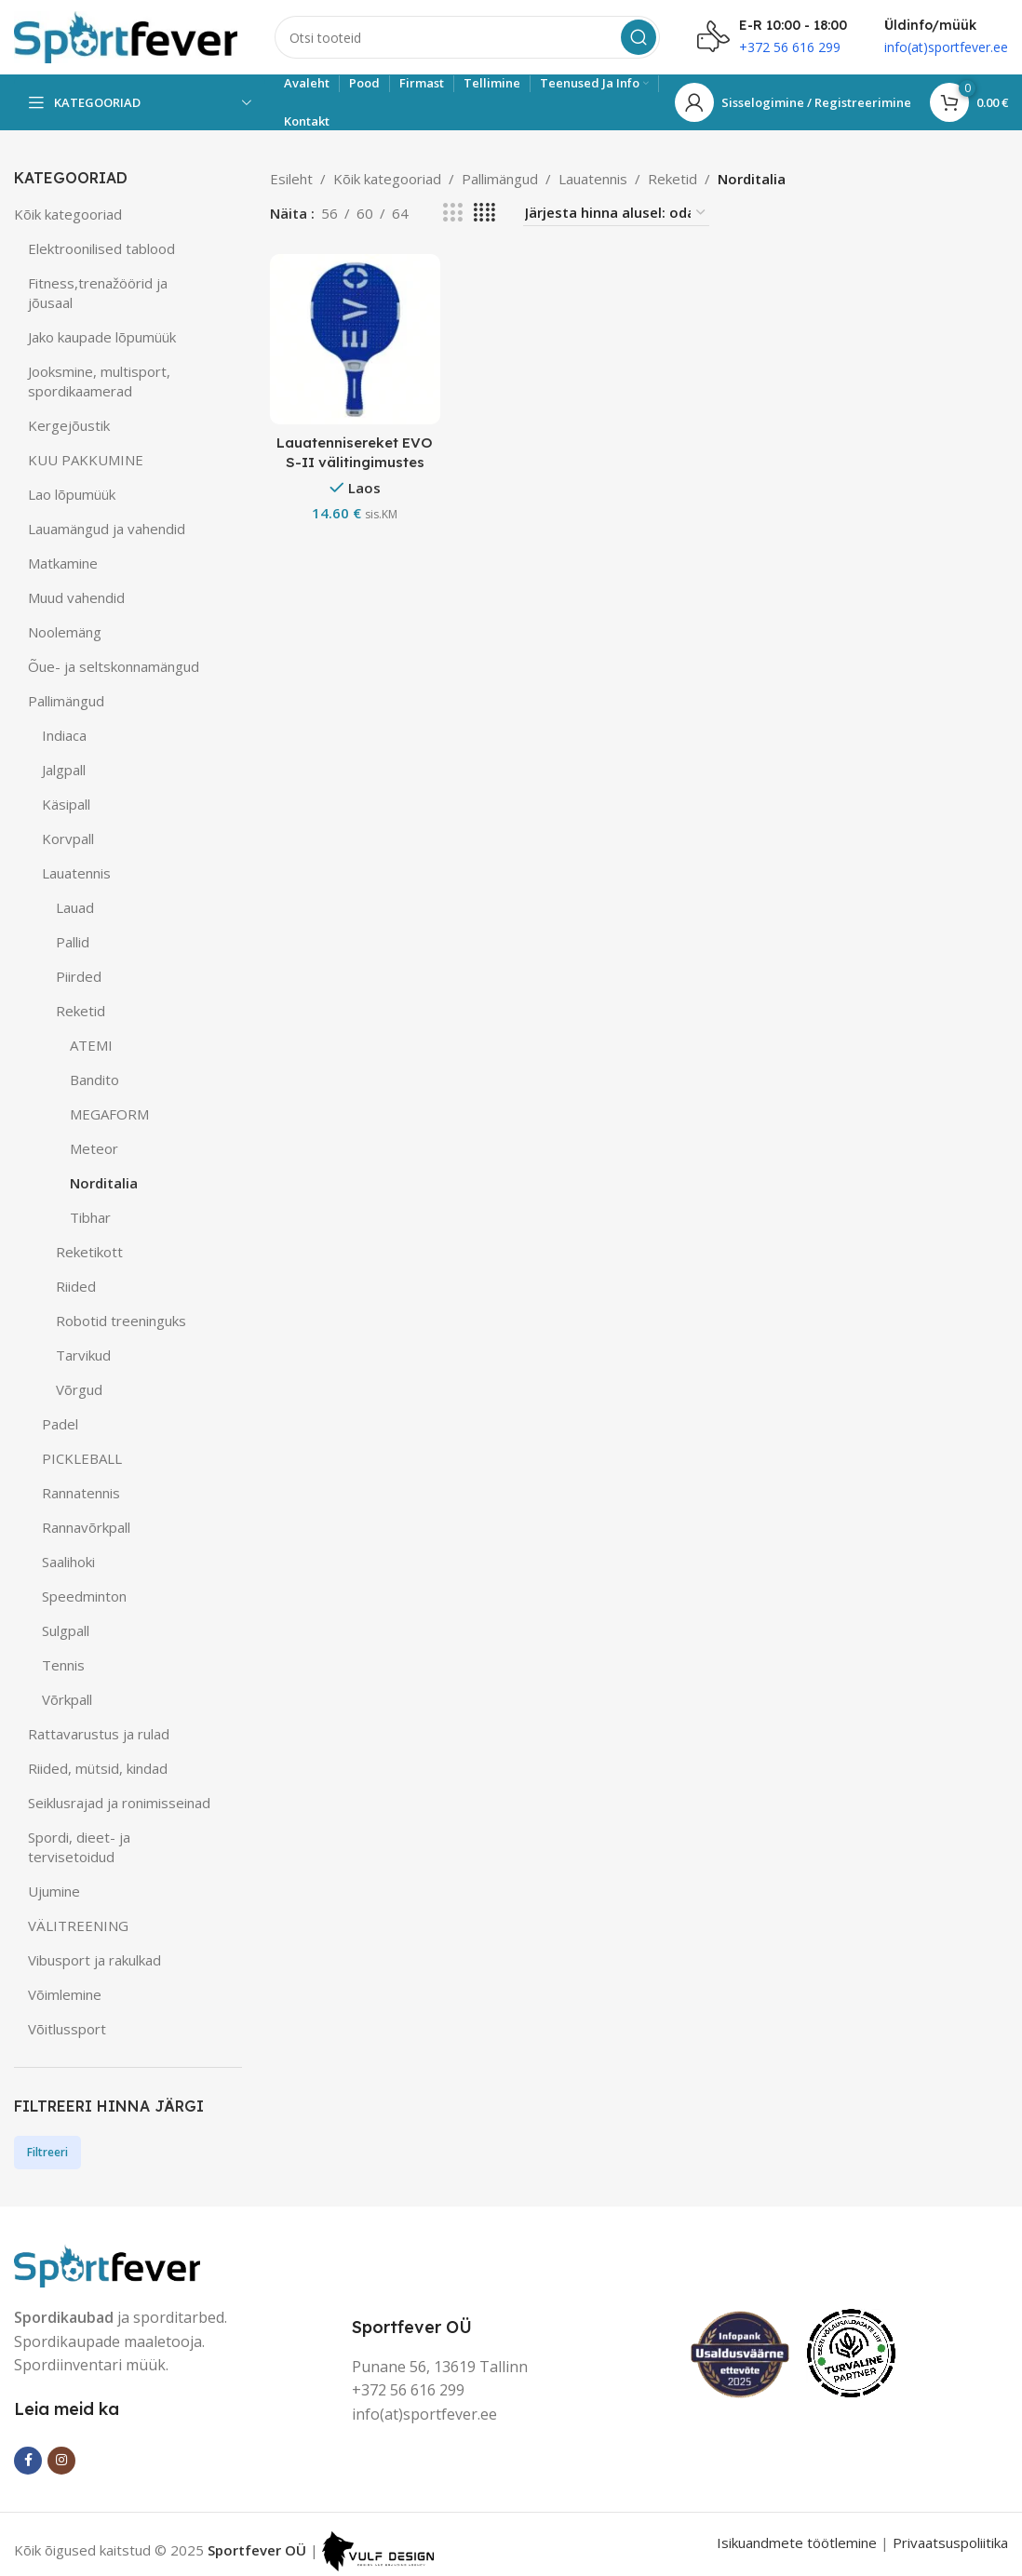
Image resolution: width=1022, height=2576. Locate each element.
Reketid (80, 1010)
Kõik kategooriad (68, 214)
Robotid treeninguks (121, 1320)
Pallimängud (66, 700)
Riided (76, 1286)
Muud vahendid (76, 597)
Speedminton (84, 1596)
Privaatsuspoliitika (950, 2542)
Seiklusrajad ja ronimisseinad (119, 1802)
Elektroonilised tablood (101, 248)
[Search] (467, 37)
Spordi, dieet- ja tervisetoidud (79, 1847)
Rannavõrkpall (86, 1527)
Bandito (94, 1079)
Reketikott (89, 1251)
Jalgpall (64, 769)
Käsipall (66, 804)
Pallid (72, 941)
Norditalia (104, 1183)
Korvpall (68, 838)
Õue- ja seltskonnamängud (113, 666)
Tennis (63, 1665)
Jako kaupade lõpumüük (102, 337)
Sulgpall (65, 1630)
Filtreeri (47, 2152)
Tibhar (90, 1217)
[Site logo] (125, 35)
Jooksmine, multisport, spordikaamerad (99, 381)
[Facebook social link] (28, 2461)
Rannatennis (81, 1492)
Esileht (291, 178)
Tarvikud (83, 1355)
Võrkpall (67, 1699)
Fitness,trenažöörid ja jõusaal (98, 293)
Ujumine (54, 1891)
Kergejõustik (69, 425)
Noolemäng (64, 632)
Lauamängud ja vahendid (106, 528)
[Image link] (107, 2263)
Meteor (94, 1148)
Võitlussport (67, 2028)
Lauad (75, 907)
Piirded (78, 976)
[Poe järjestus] (616, 212)
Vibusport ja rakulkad (94, 1960)
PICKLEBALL (82, 1458)
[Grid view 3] (452, 212)
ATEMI (91, 1045)
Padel (60, 1424)
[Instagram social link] (61, 2461)
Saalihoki (68, 1561)
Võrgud (79, 1389)
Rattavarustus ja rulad (98, 1733)
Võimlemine (64, 1994)
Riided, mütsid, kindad (98, 1768)
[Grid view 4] (484, 212)
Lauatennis (76, 873)
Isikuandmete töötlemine (797, 2542)
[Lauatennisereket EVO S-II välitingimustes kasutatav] (355, 339)
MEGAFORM (109, 1114)
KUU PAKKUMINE (85, 459)
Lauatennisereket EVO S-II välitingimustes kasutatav (354, 462)
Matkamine (63, 563)
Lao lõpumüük (71, 494)
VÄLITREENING (78, 1925)
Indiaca (64, 735)
